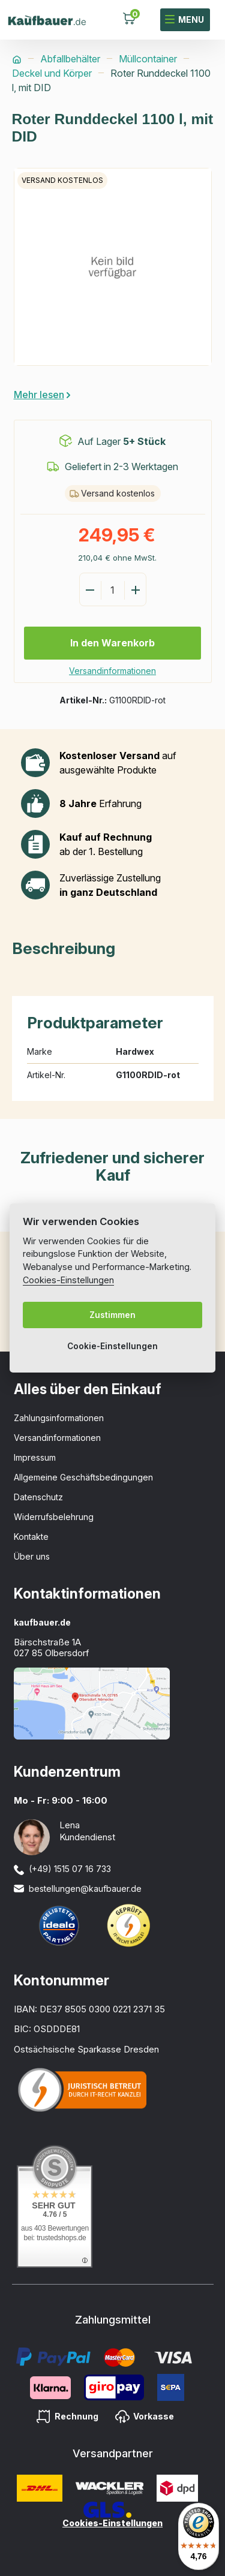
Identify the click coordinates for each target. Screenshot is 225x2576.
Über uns (32, 1556)
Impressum (35, 1457)
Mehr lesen (39, 395)
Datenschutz (38, 1497)
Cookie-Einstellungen (112, 1346)
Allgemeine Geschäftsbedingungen (83, 1477)
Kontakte (31, 1536)
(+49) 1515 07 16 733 (70, 1869)
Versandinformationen (112, 671)
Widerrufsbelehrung (54, 1517)
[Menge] (112, 590)
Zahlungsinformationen (59, 1418)
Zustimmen (112, 1315)
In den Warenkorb (112, 643)
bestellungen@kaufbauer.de (85, 1888)
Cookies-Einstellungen (112, 2523)
